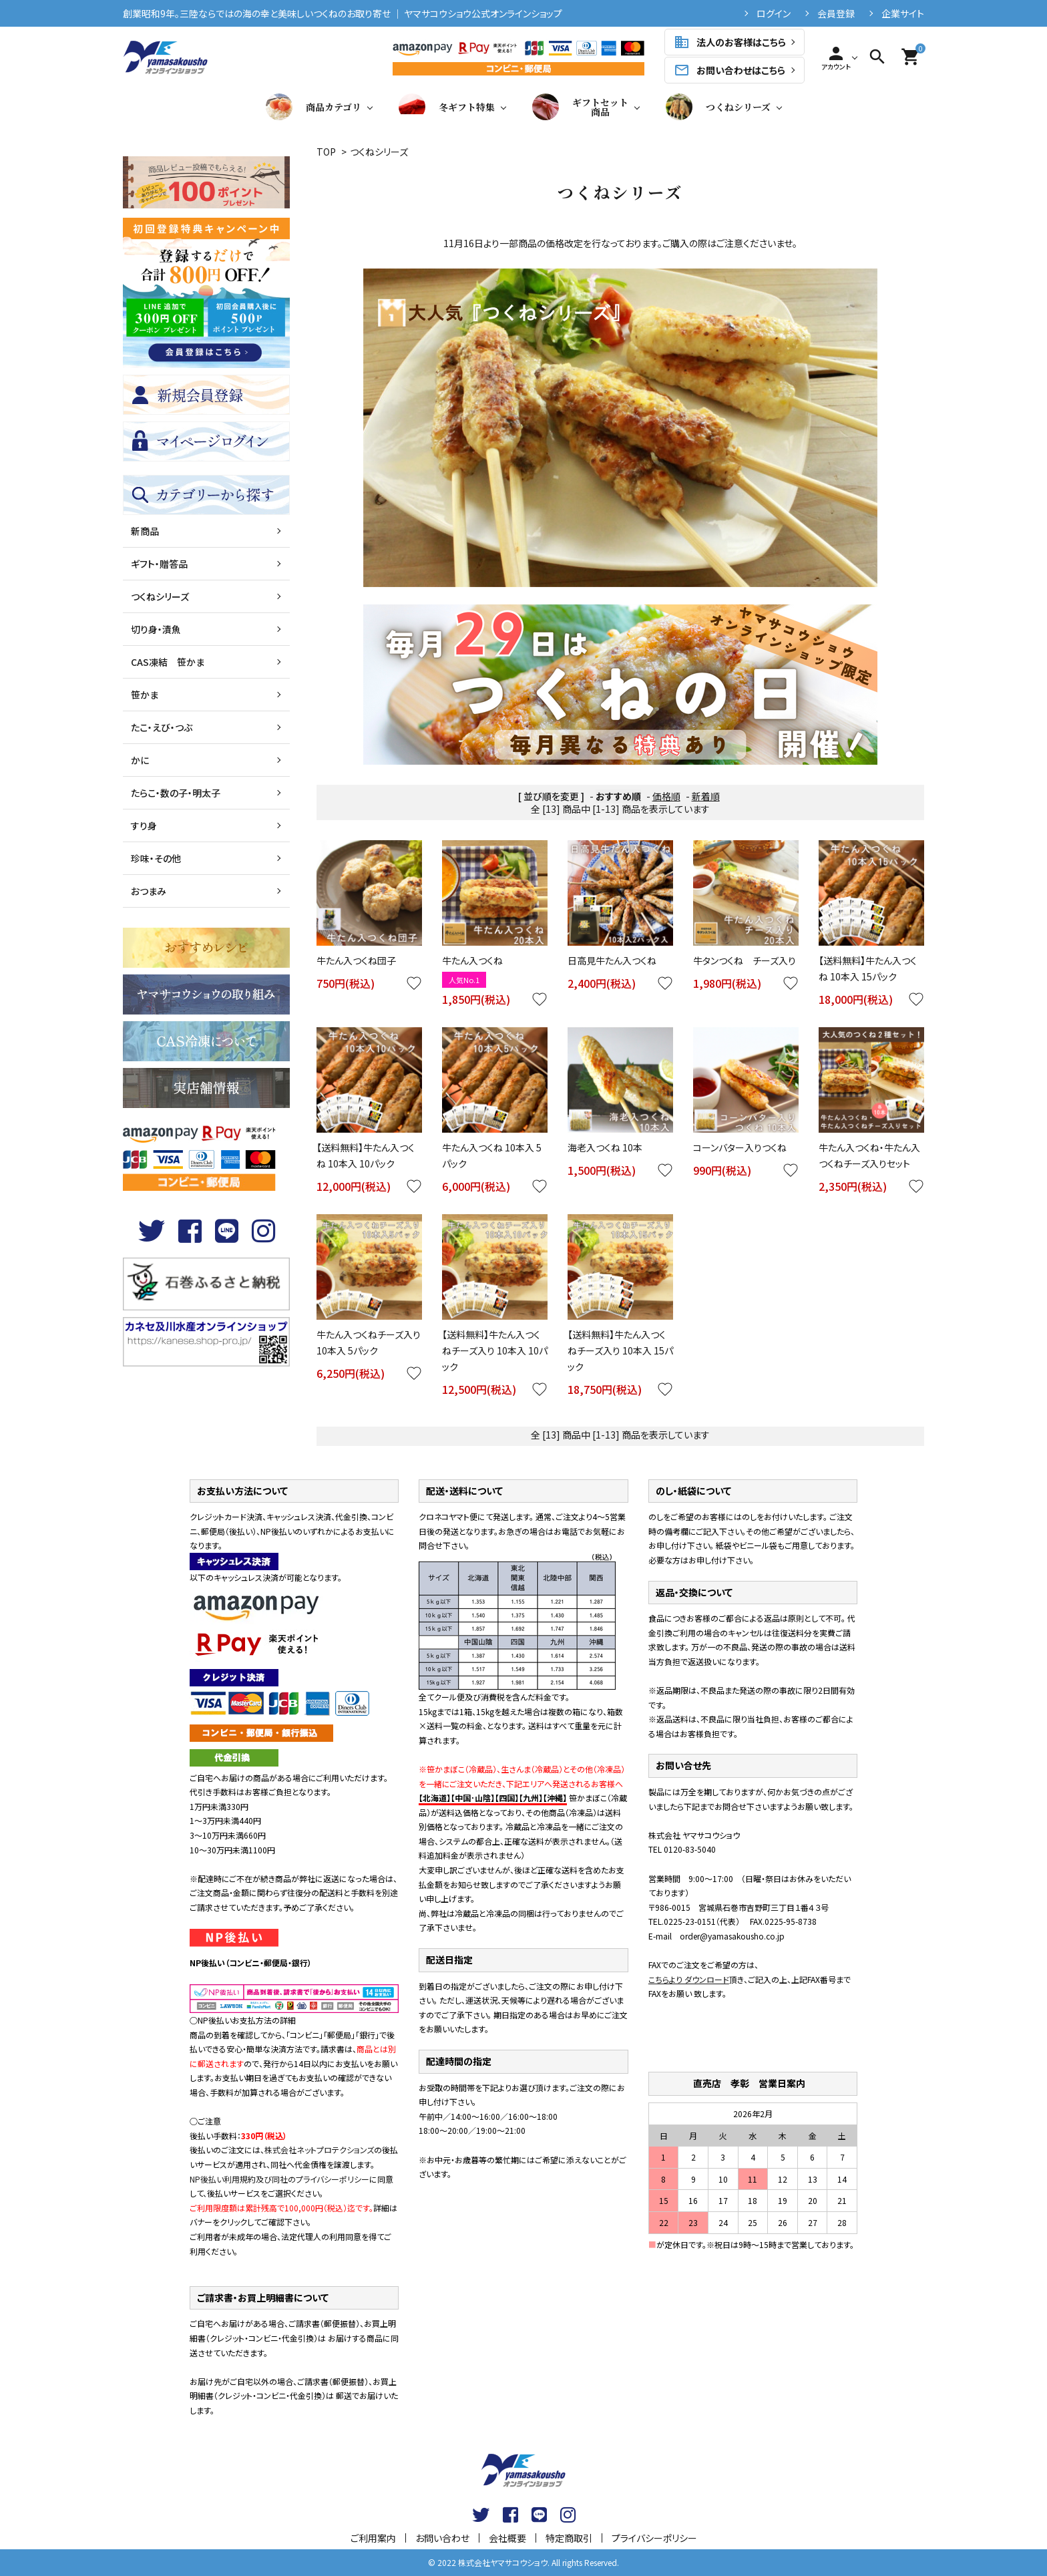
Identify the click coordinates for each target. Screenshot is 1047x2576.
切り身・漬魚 (156, 629)
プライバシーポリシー (654, 2538)
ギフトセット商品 (580, 107)
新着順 (706, 796)
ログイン (774, 13)
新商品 (145, 531)
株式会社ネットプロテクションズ (319, 2149)
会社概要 (507, 2538)
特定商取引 (569, 2538)
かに (140, 760)
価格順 (666, 796)
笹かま (144, 694)
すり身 (144, 825)
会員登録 (836, 13)
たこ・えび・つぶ (161, 727)
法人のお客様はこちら (730, 42)
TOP (326, 151)
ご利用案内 (373, 2538)
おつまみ (148, 891)
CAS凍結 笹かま (167, 662)
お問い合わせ (442, 2538)
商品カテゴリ (313, 107)
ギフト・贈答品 (159, 563)
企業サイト (902, 13)
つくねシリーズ (718, 107)
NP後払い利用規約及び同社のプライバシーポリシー (279, 2179)
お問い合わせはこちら (729, 70)
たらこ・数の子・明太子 (175, 792)
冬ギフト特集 (447, 107)
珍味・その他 (156, 858)
